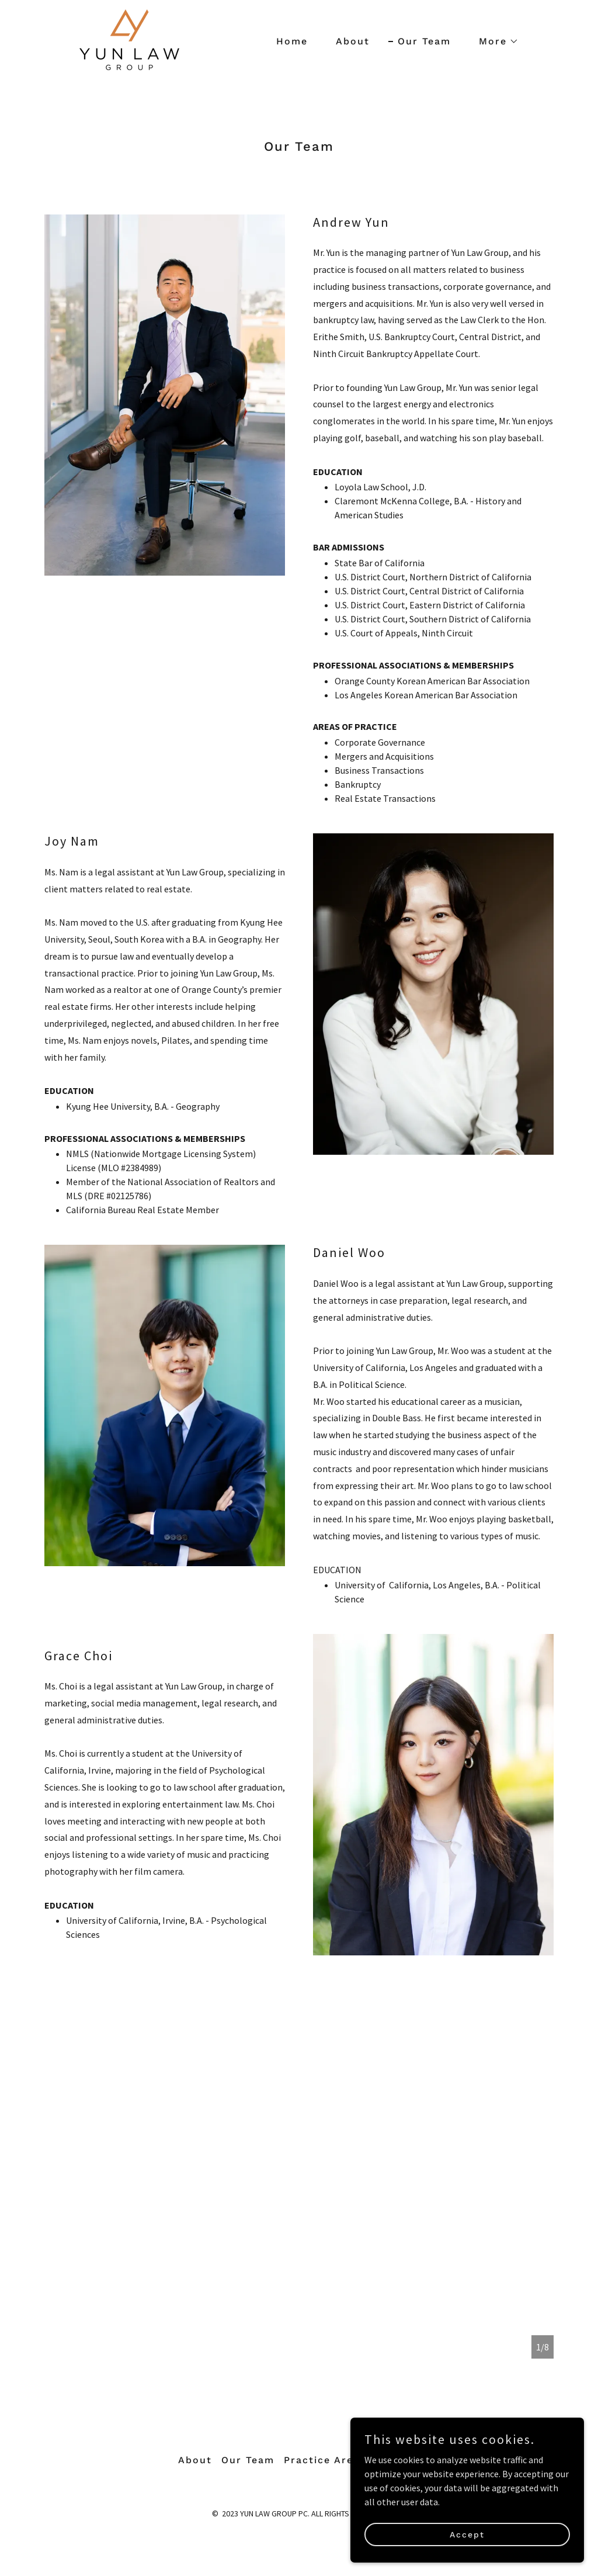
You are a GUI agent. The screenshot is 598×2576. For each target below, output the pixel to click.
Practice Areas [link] (325, 2460)
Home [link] (292, 41)
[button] (494, 41)
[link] (129, 38)
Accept (467, 2534)
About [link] (353, 41)
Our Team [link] (424, 41)
